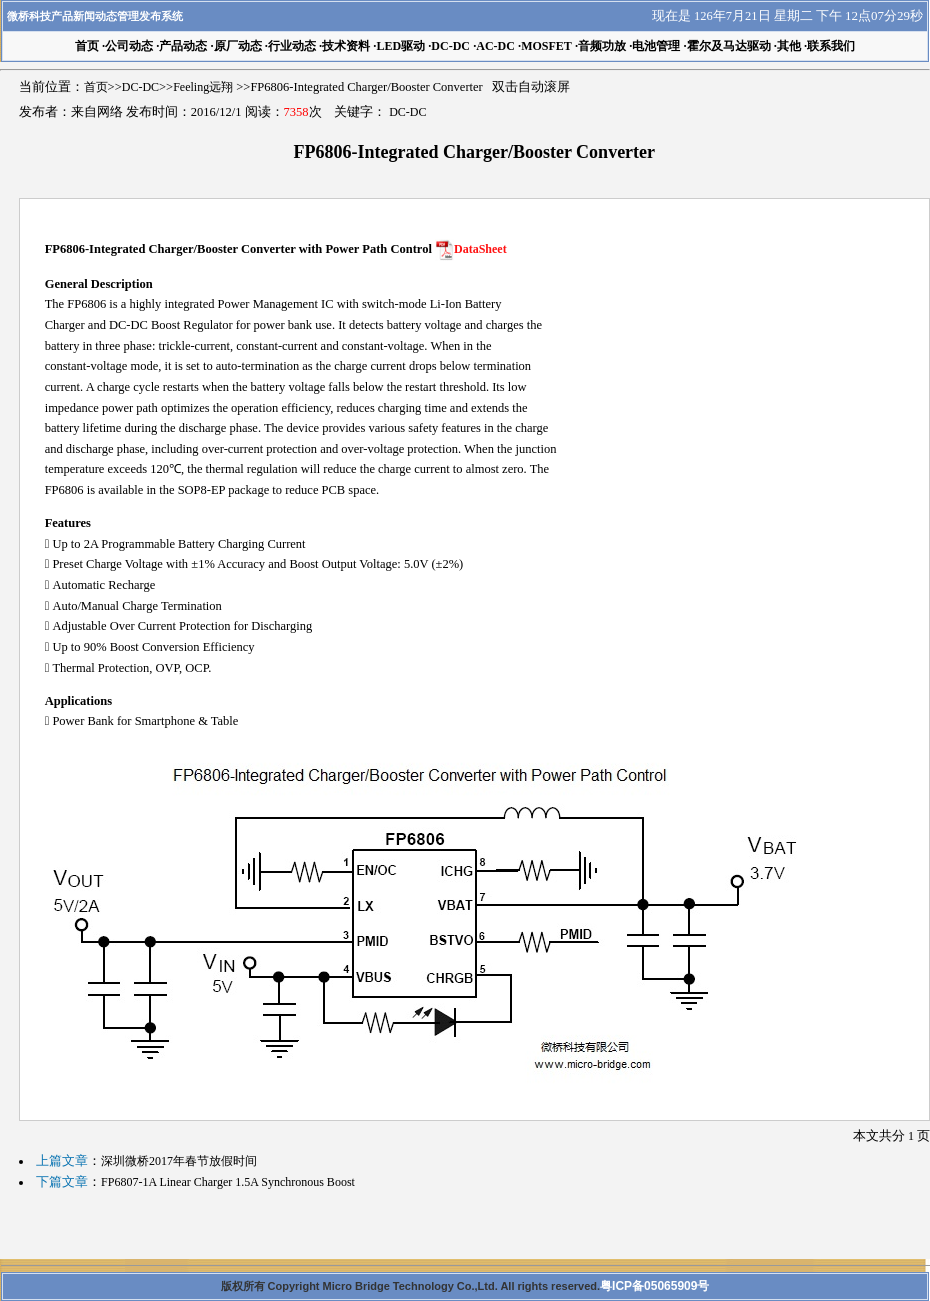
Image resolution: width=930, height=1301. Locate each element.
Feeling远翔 (203, 87)
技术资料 (346, 46)
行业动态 (292, 46)
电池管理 (656, 46)
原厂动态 (238, 46)
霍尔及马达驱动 (729, 46)
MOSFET (546, 46)
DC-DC (450, 46)
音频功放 (602, 46)
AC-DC (495, 46)
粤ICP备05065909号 (654, 1286)
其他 (789, 46)
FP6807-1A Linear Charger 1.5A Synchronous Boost (228, 1182)
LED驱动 (400, 46)
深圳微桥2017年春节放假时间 (179, 1161)
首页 (96, 87)
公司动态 (129, 46)
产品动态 (183, 46)
